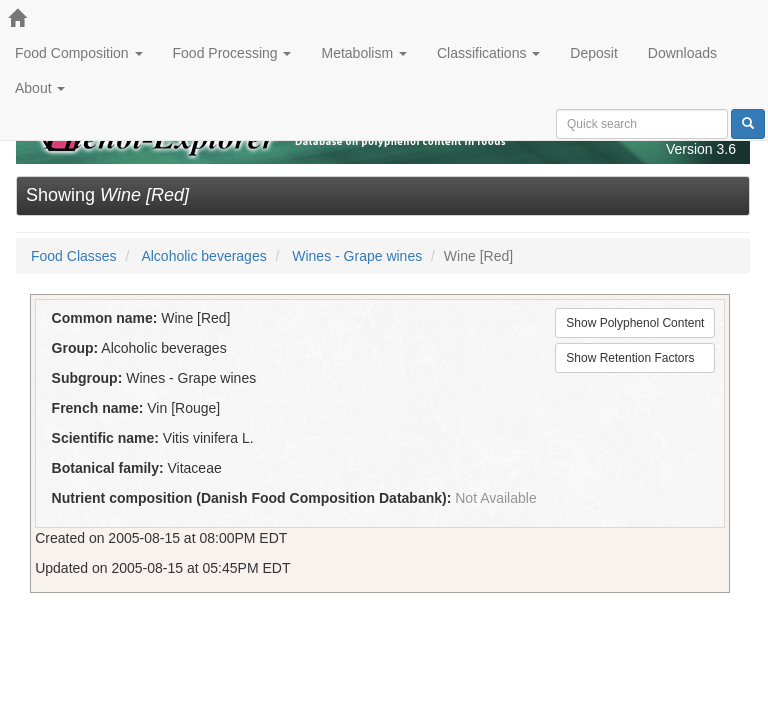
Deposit (593, 53)
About (40, 88)
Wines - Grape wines (357, 256)
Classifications (488, 53)
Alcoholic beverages (203, 256)
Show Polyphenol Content (635, 323)
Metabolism (363, 53)
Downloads (682, 53)
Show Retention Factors (630, 358)
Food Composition (79, 53)
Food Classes (74, 256)
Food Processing (232, 53)
